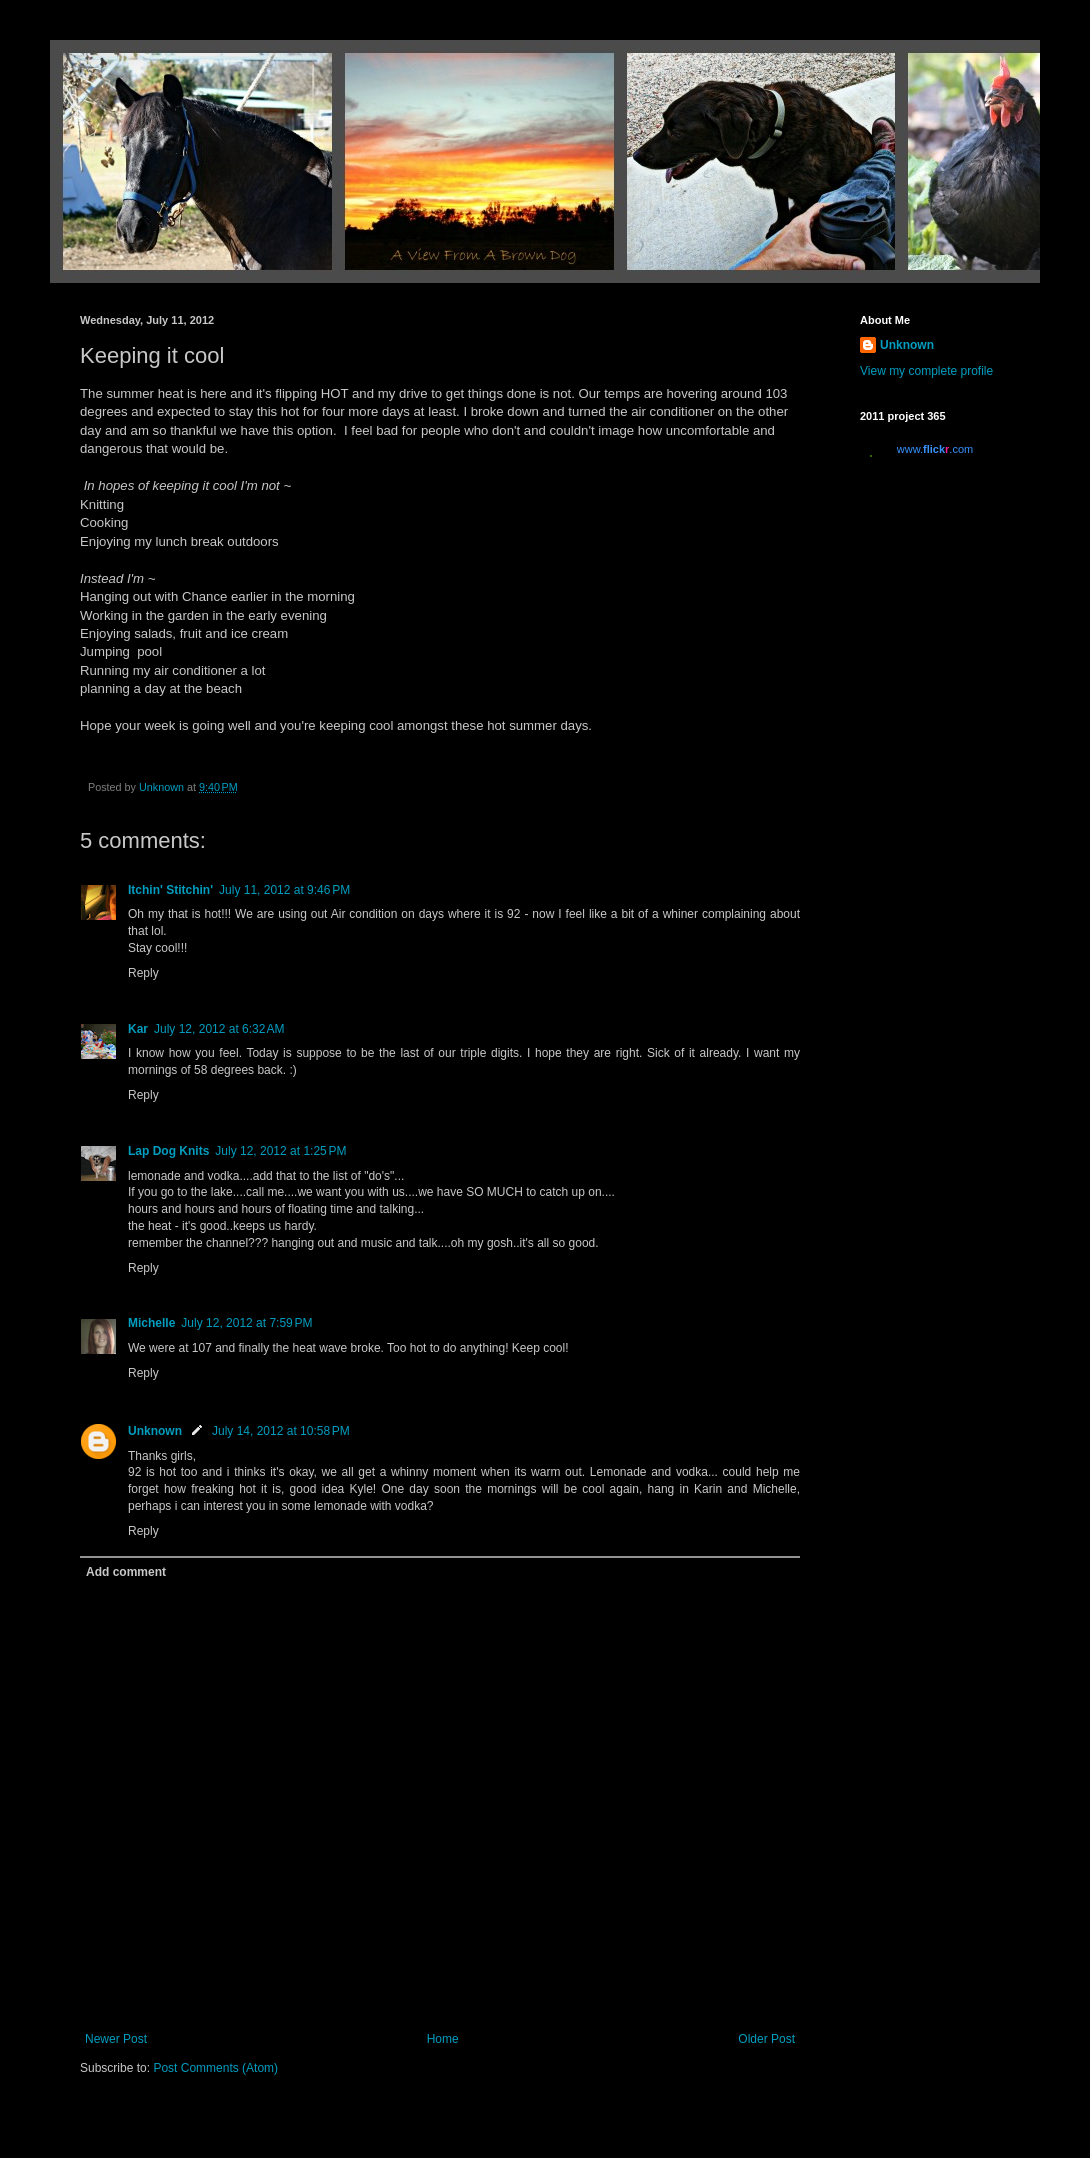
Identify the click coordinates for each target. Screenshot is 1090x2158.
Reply (143, 973)
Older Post (766, 2039)
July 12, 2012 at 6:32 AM (219, 1029)
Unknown (155, 1431)
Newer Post (116, 2039)
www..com (935, 449)
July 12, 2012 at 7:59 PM (246, 1323)
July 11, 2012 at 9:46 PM (284, 890)
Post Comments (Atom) (215, 2068)
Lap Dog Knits (168, 1151)
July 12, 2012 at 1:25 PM (280, 1151)
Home (443, 2039)
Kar (138, 1029)
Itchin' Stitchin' (170, 890)
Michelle (151, 1323)
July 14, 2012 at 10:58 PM (281, 1431)
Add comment (126, 1572)
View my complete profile (926, 371)
